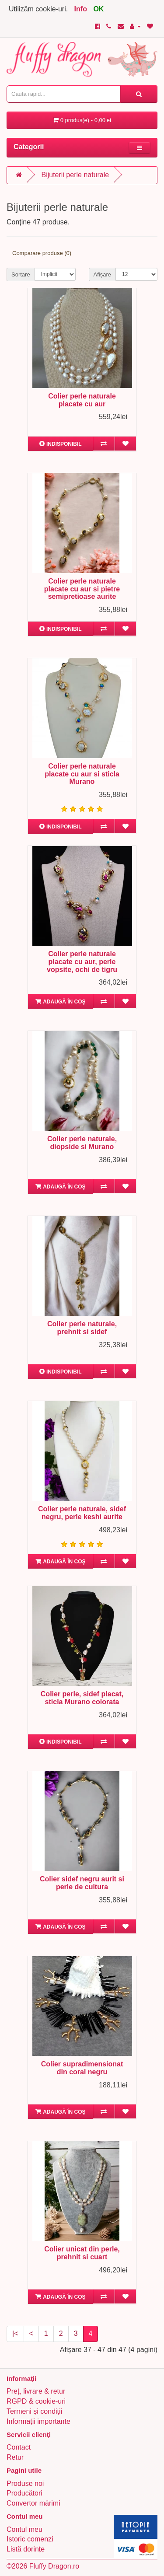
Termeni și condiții (34, 2411)
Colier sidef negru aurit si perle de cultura (82, 1883)
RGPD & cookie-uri (36, 2401)
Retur (15, 2457)
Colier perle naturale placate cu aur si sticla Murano (82, 773)
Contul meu (24, 2529)
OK (98, 9)
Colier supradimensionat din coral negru (82, 2068)
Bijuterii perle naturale (75, 174)
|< (15, 2333)
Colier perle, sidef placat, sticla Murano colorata (82, 1698)
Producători (24, 2493)
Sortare (20, 274)
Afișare (102, 274)
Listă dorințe (26, 2549)
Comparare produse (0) (41, 253)
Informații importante (38, 2421)
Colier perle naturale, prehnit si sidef (82, 1327)
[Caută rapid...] (138, 94)
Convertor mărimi (33, 2503)
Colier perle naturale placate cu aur (82, 400)
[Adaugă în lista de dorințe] (125, 444)
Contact (19, 2447)
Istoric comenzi (30, 2539)
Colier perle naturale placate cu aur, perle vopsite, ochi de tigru (82, 961)
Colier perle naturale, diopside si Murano (82, 1142)
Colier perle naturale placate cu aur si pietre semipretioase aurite (82, 588)
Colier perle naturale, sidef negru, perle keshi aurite (82, 1512)
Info (80, 9)
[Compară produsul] (103, 444)
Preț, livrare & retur (36, 2391)
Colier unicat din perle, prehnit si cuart (81, 2253)
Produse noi (25, 2483)
